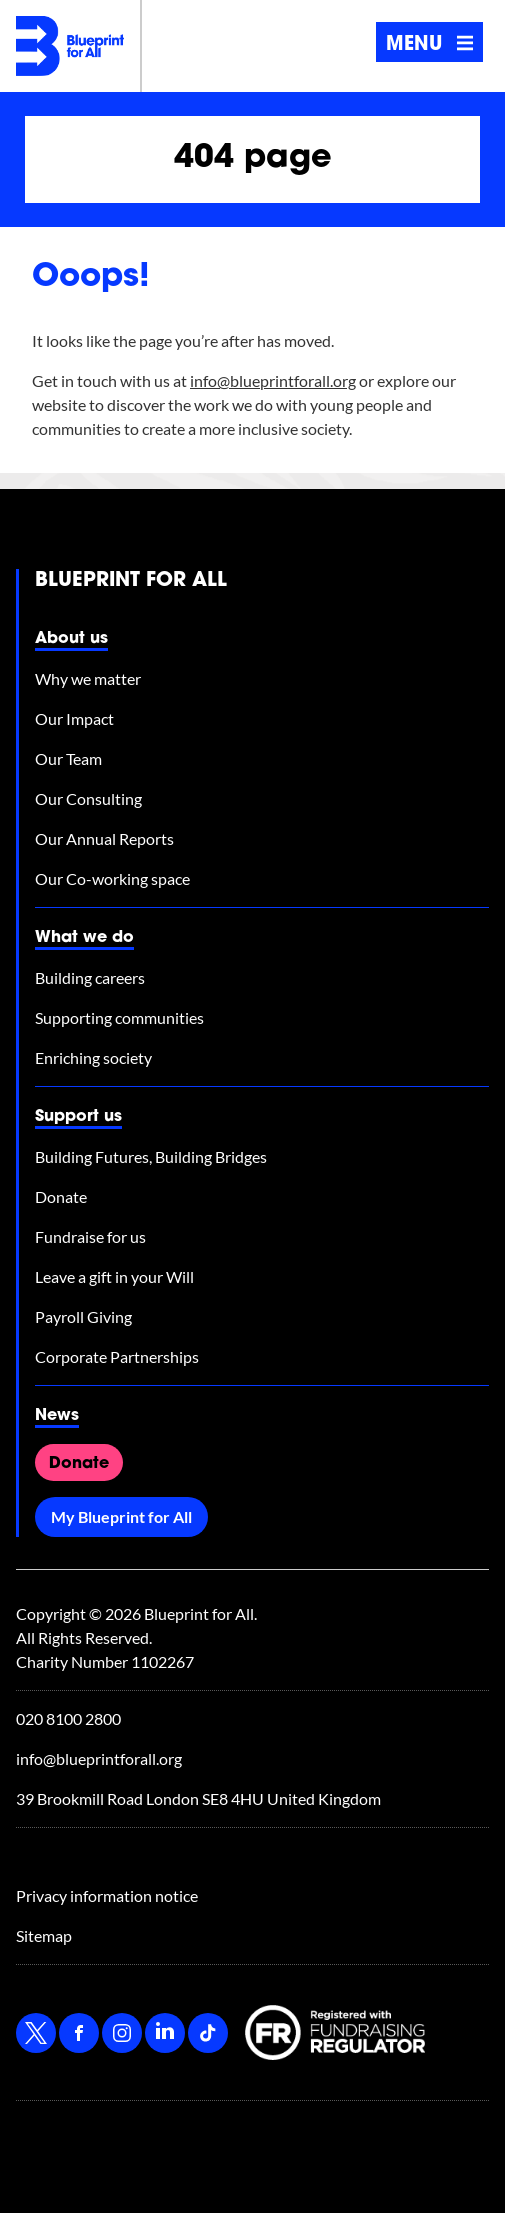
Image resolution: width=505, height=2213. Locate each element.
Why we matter (88, 678)
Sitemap (44, 1935)
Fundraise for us (90, 1236)
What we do (84, 938)
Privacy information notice (107, 1895)
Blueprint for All (131, 581)
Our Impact (74, 718)
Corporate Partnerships (117, 1356)
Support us (78, 1117)
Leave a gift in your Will (114, 1276)
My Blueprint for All (121, 1516)
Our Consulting (88, 798)
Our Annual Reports (104, 838)
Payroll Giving (83, 1316)
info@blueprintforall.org (273, 380)
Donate (61, 1196)
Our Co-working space (112, 878)
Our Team (68, 758)
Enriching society (93, 1057)
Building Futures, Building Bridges (151, 1156)
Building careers (90, 977)
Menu (430, 45)
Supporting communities (119, 1017)
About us (71, 639)
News (57, 1416)
